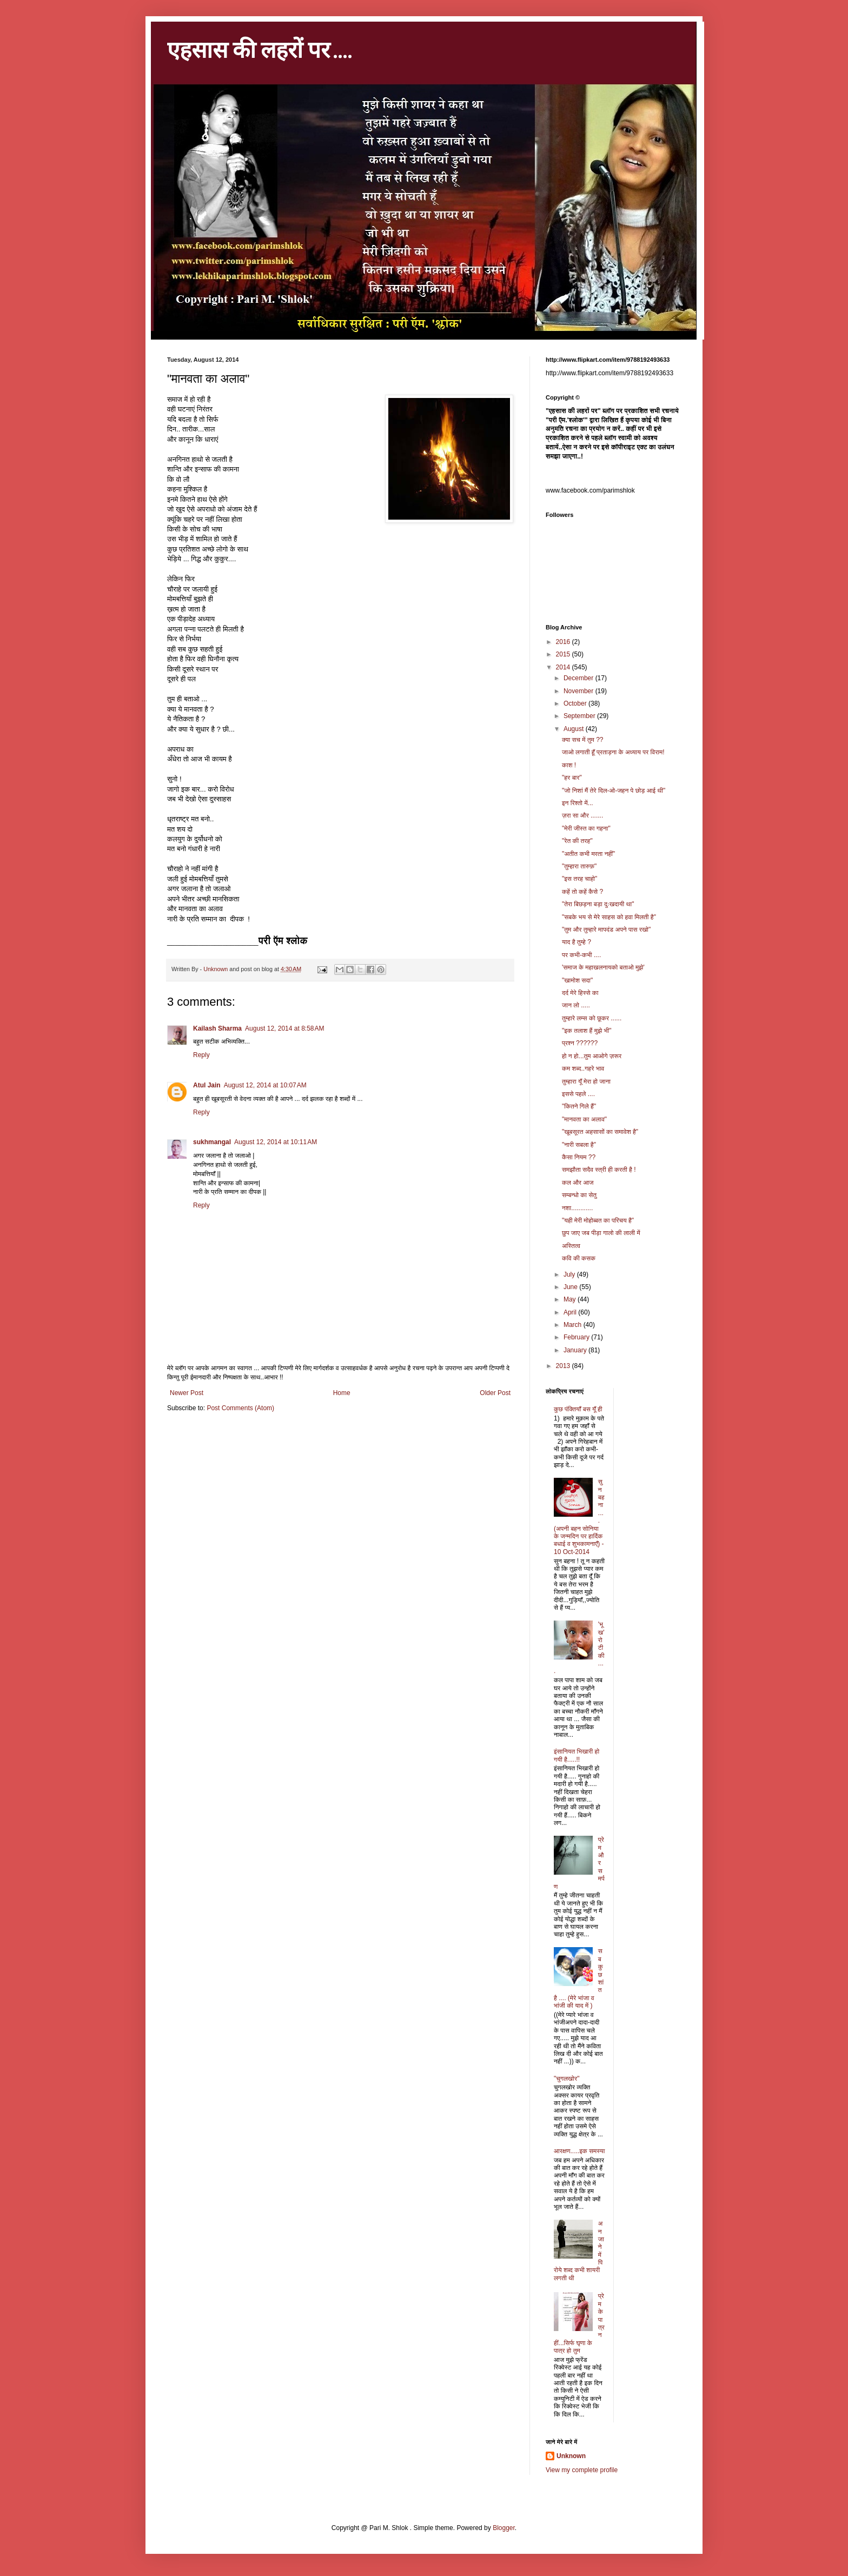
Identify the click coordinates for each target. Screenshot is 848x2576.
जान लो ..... (576, 1005)
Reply (201, 1055)
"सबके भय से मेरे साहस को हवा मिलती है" (609, 917)
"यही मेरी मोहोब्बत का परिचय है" (598, 1220)
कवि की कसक (578, 1258)
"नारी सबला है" (579, 1144)
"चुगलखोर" (566, 2078)
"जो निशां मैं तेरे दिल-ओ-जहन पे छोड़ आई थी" (613, 790)
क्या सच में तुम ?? (583, 739)
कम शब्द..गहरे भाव (583, 1068)
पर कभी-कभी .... (581, 955)
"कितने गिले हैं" (579, 1106)
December (579, 678)
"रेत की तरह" (577, 841)
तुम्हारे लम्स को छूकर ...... (591, 1018)
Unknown (571, 2456)
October (576, 703)
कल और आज (578, 1182)
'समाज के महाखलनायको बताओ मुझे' (603, 967)
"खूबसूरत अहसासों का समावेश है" (600, 1132)
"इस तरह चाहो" (579, 878)
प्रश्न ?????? (580, 1043)
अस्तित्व (571, 1246)
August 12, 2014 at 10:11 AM (275, 1142)
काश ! (569, 765)
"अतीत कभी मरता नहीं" (588, 854)
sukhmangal (212, 1142)
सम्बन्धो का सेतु (579, 1195)
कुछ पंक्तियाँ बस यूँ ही (578, 1409)
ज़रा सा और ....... (582, 815)
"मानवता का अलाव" (584, 1119)
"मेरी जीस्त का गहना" (586, 828)
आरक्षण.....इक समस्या (579, 2151)
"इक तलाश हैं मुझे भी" (587, 1030)
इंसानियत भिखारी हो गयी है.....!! (576, 1755)
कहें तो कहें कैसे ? (582, 891)
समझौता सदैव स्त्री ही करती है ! (599, 1169)
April (571, 1312)
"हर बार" (572, 777)
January (576, 1350)
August (575, 729)
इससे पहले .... (578, 1094)
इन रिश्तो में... (577, 803)
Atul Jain (207, 1085)
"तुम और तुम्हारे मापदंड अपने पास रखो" (606, 929)
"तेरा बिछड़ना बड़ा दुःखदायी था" (598, 904)
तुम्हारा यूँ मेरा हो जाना (586, 1081)
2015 (564, 654)
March (574, 1325)
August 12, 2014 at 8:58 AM (284, 1028)
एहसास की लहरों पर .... (259, 49)
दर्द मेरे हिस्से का (580, 993)
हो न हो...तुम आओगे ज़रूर (591, 1056)
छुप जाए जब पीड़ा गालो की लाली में (601, 1233)
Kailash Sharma (217, 1028)
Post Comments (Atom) (240, 1408)
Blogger (504, 2528)
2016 (564, 642)
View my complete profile (582, 2470)
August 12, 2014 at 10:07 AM (265, 1085)
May (571, 1299)
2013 (564, 1366)
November (579, 691)
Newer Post (186, 1393)
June (571, 1287)
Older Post (495, 1393)
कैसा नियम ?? (578, 1157)
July (570, 1274)
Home (341, 1393)
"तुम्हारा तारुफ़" (579, 866)
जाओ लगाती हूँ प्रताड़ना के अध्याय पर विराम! (613, 752)
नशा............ (577, 1208)
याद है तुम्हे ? (576, 942)
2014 (564, 667)
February (577, 1337)
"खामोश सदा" (577, 980)
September (580, 716)
